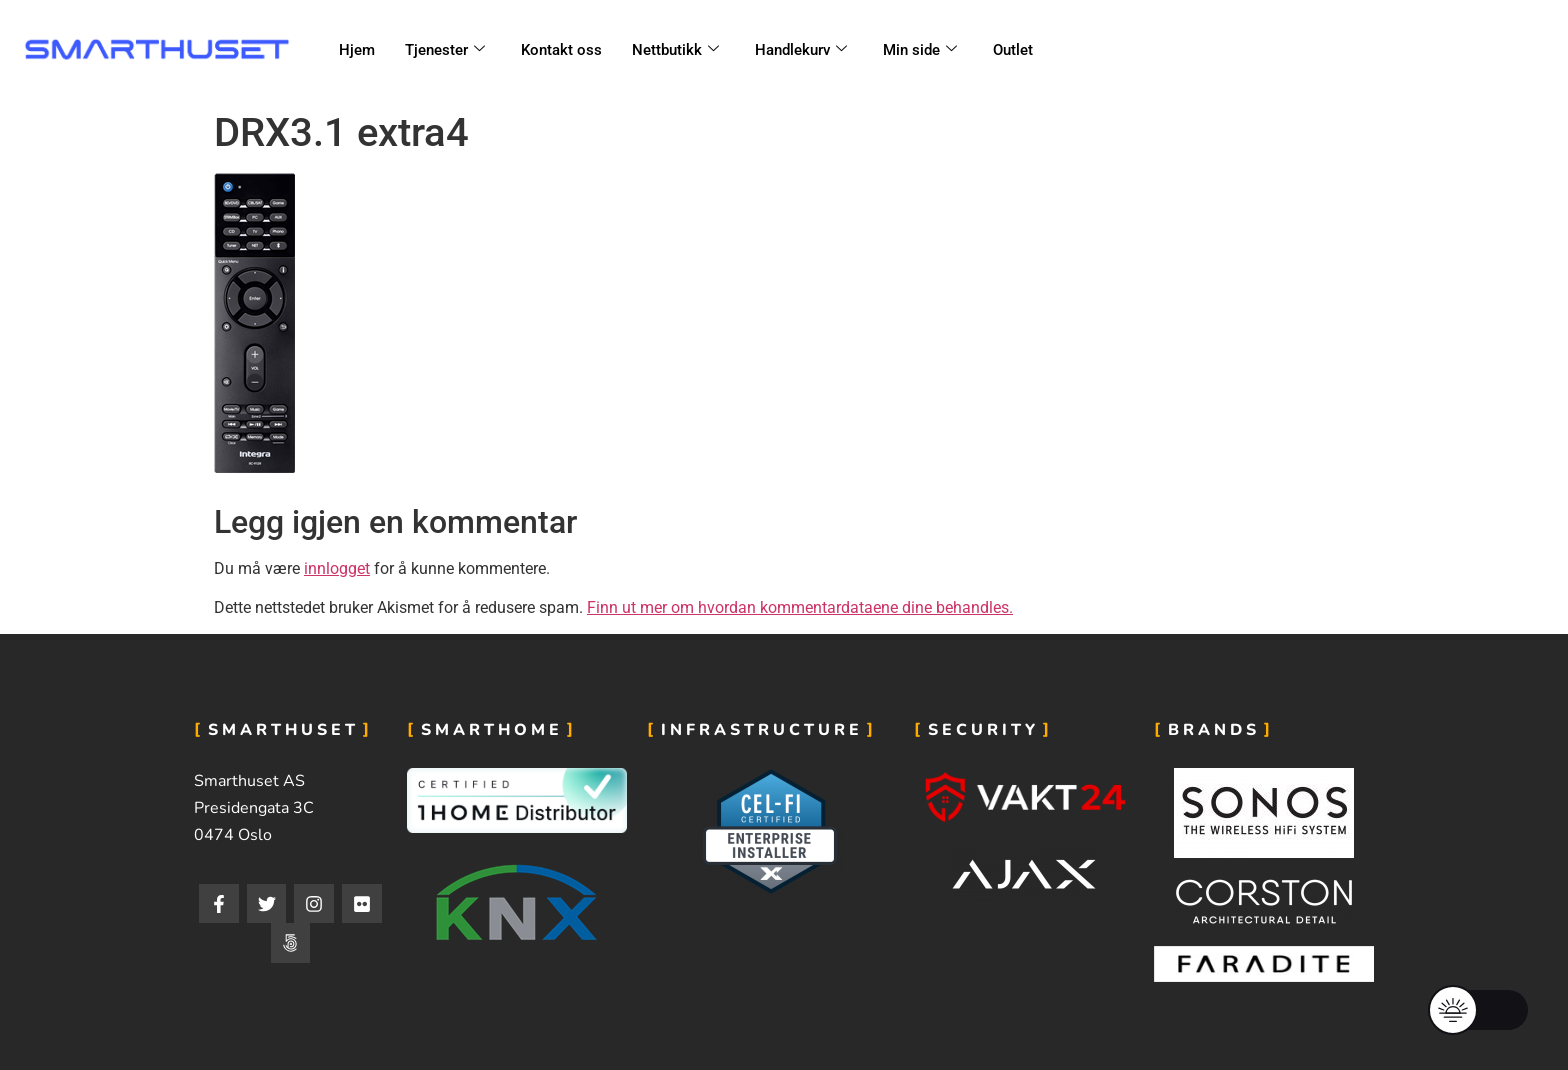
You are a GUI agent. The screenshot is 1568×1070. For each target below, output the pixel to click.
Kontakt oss (561, 50)
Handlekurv (801, 50)
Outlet (1013, 50)
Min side (920, 50)
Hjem (357, 50)
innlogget (337, 568)
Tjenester (445, 50)
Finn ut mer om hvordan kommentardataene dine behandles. (800, 607)
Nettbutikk (675, 50)
